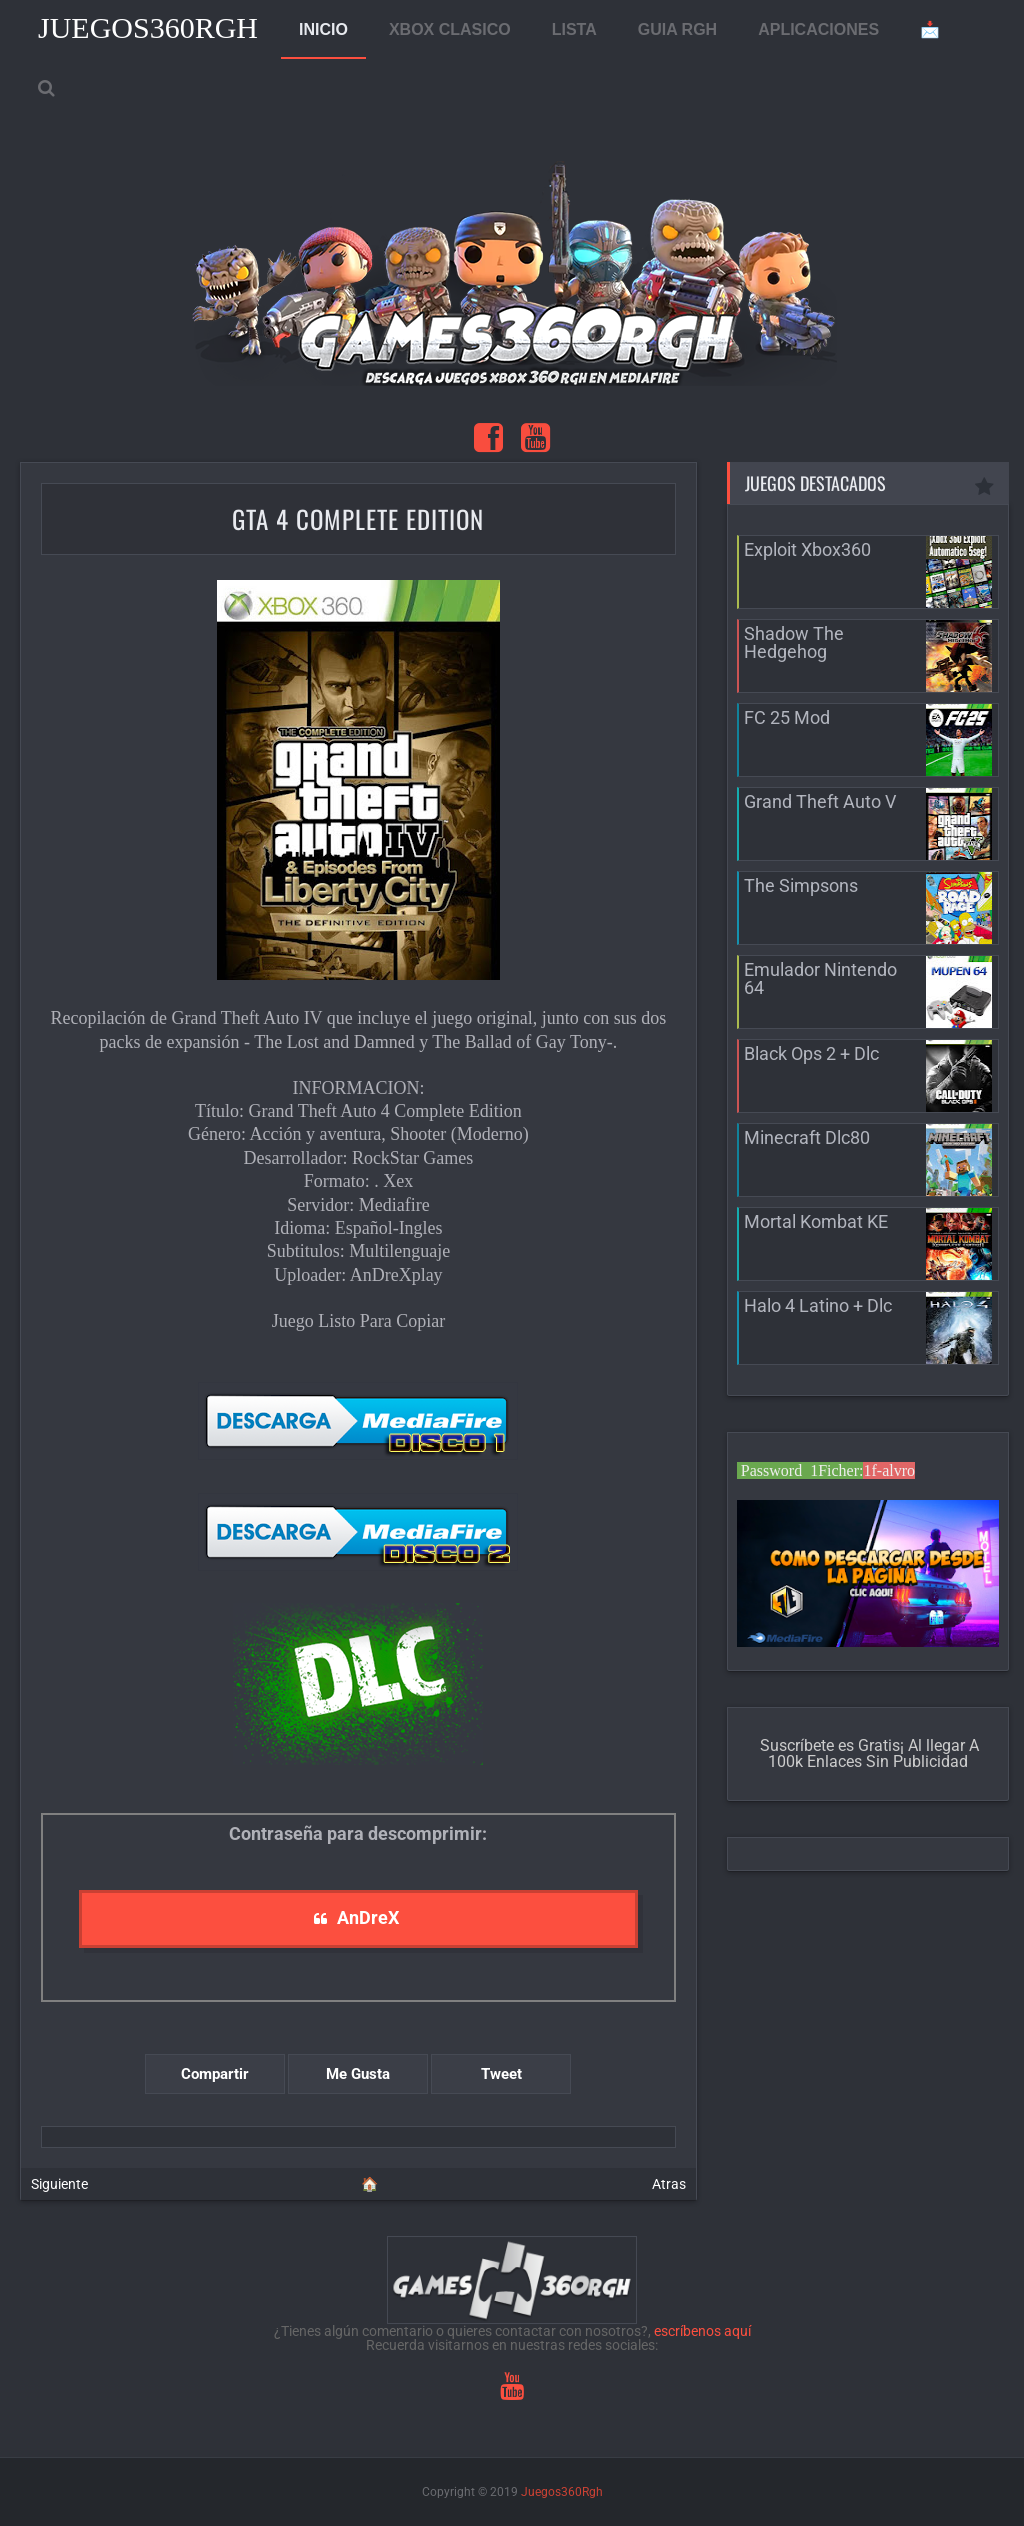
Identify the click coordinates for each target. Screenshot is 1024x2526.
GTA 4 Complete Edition (358, 518)
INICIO (323, 29)
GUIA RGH (677, 29)
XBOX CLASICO (450, 29)
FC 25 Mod (787, 717)
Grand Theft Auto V (820, 801)
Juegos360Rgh (148, 27)
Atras (669, 2184)
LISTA (574, 29)
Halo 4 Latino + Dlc (818, 1305)
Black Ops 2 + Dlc (811, 1053)
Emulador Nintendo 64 (820, 978)
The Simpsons (801, 885)
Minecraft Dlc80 (807, 1137)
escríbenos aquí (702, 2331)
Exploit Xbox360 (807, 549)
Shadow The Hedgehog (794, 642)
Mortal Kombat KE (816, 1221)
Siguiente (59, 2184)
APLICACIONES (818, 29)
